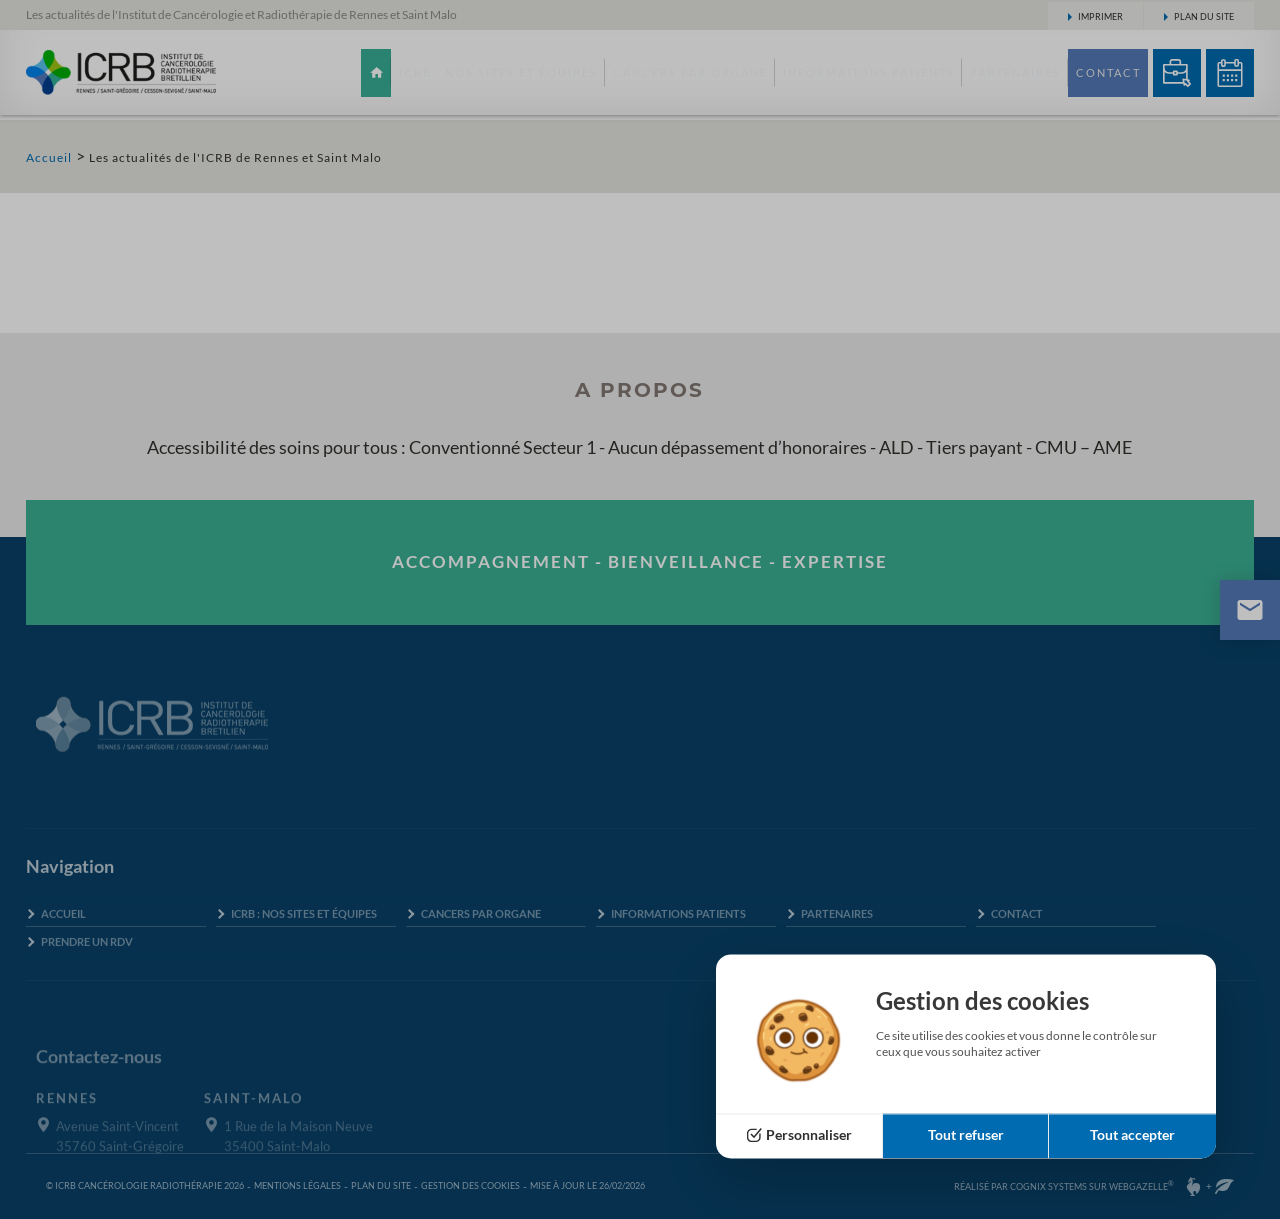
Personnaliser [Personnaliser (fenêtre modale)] (809, 1135)
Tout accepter (1132, 1135)
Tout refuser (966, 1135)
